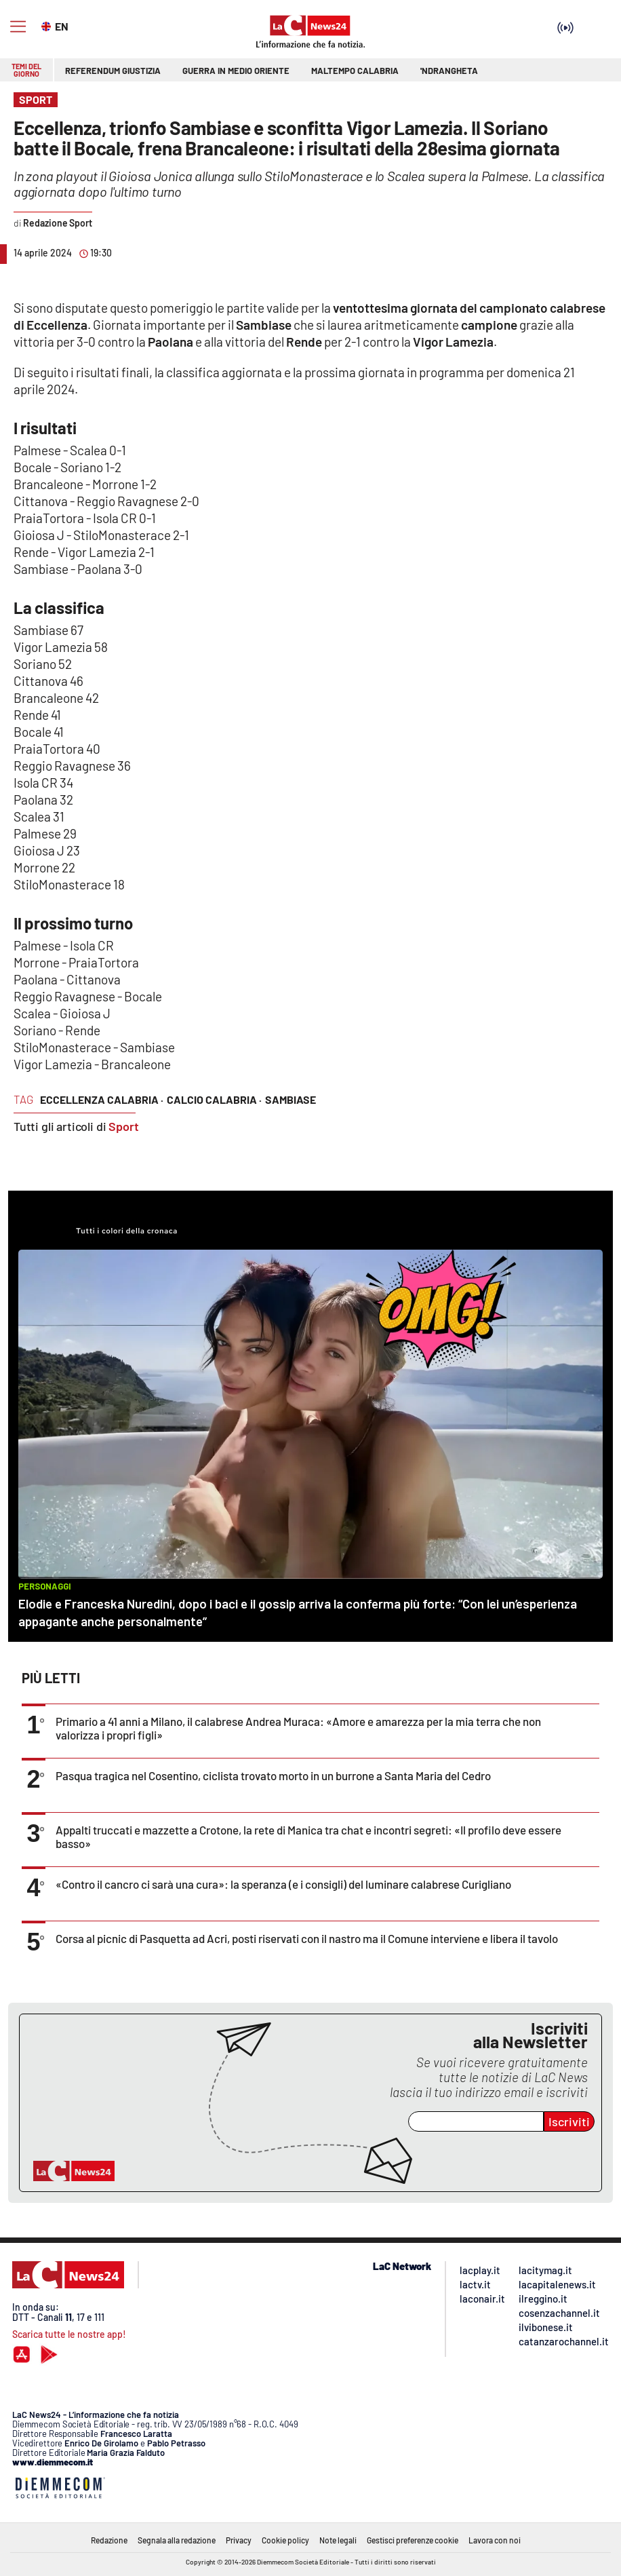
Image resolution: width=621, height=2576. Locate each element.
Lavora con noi (494, 2540)
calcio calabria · (214, 1099)
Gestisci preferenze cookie (412, 2540)
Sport (123, 1126)
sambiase (290, 1099)
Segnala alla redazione (177, 2540)
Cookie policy (285, 2540)
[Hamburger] (18, 27)
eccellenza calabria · (101, 1099)
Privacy (239, 2540)
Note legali (338, 2540)
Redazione (109, 2540)
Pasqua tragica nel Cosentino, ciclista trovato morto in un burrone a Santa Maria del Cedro (273, 1775)
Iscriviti (569, 2121)
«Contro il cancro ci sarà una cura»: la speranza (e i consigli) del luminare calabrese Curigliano (283, 1884)
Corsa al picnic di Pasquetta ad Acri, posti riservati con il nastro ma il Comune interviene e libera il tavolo (307, 1938)
